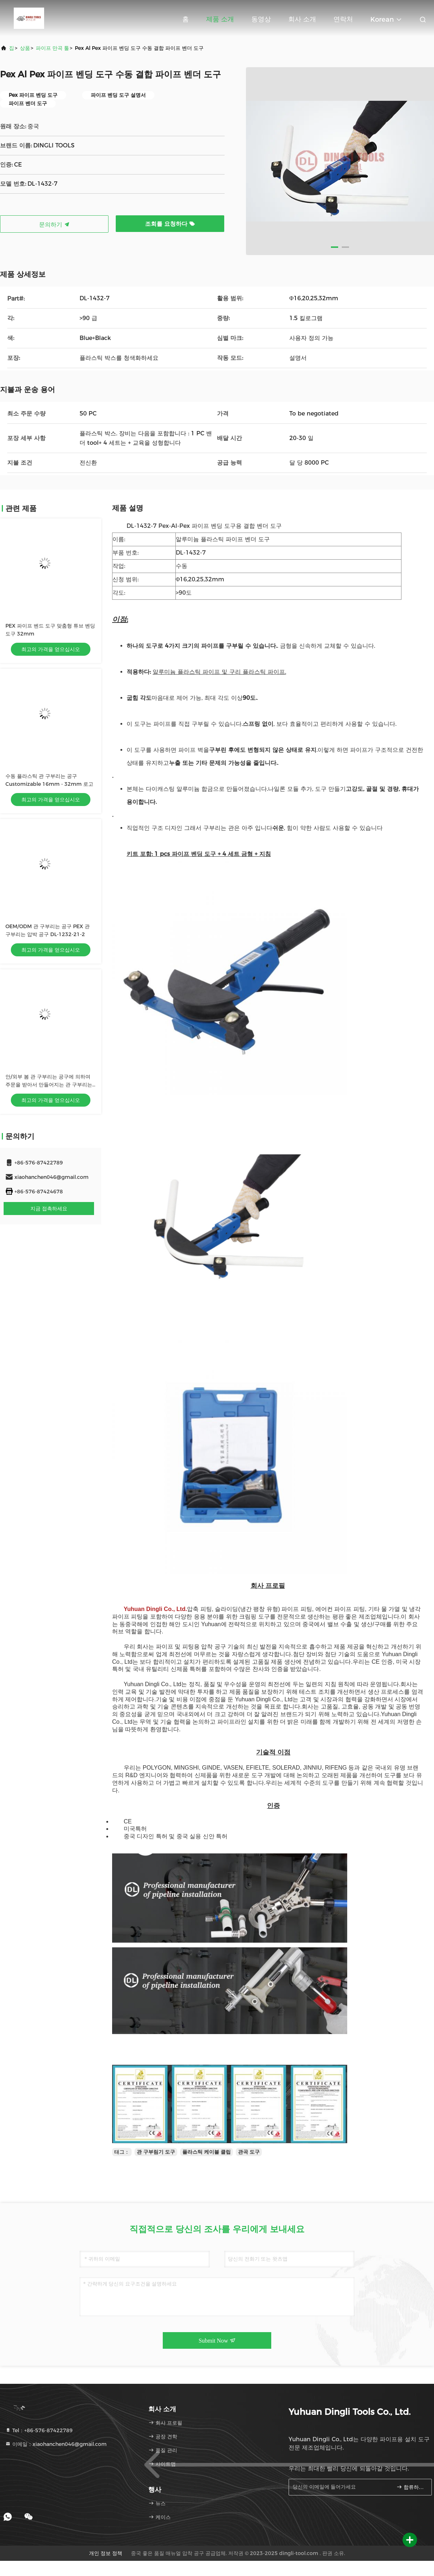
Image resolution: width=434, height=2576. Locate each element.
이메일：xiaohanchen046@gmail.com (56, 2444)
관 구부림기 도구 (156, 2152)
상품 (25, 48)
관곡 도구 (249, 2152)
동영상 (261, 19)
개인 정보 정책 (105, 2553)
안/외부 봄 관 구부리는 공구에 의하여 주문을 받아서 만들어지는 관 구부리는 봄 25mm (48, 1084)
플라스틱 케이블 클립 (206, 2152)
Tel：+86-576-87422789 (39, 2430)
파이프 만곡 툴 (52, 48)
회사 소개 (302, 19)
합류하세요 (411, 2487)
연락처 (343, 19)
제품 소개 (220, 19)
